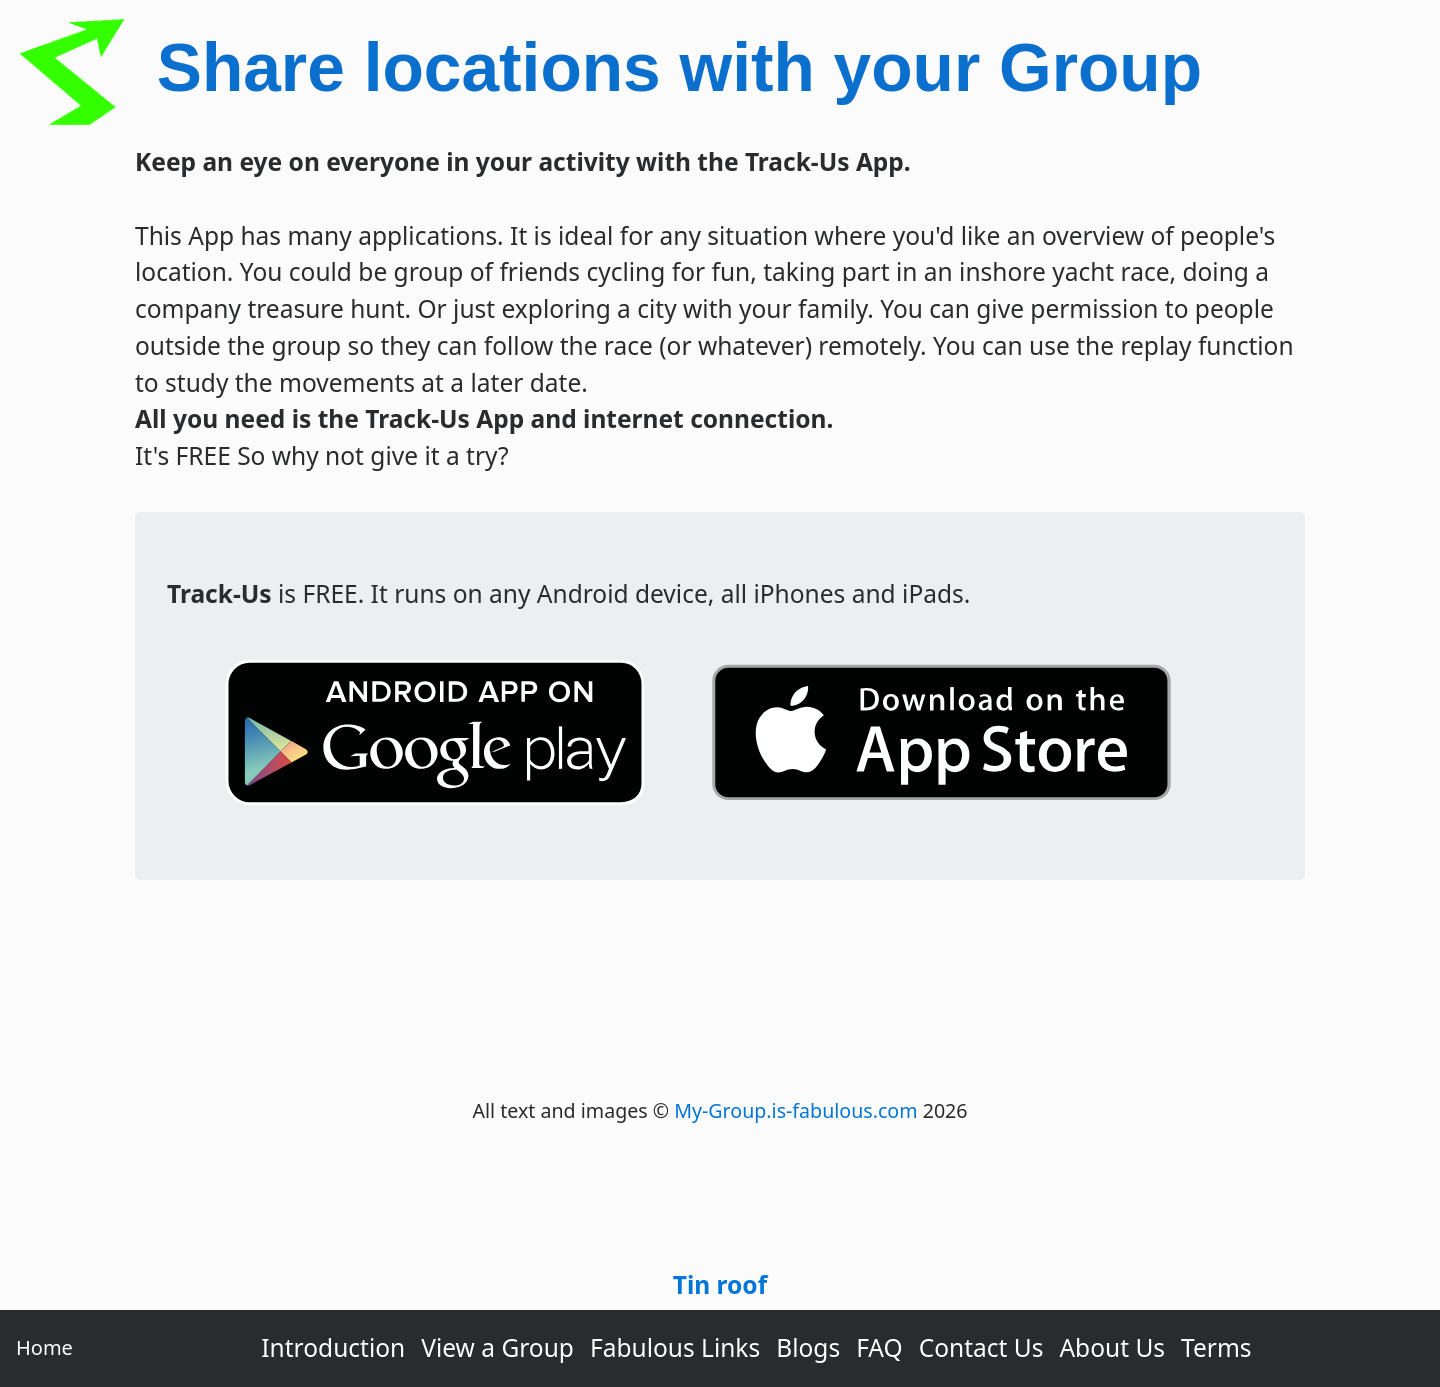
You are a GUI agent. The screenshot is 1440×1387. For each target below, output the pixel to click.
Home (44, 1347)
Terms (1216, 1347)
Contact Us (981, 1347)
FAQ (879, 1347)
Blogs (808, 1347)
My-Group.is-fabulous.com (795, 1110)
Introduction (333, 1347)
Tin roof (720, 1284)
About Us (1112, 1347)
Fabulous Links (675, 1347)
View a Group (497, 1347)
